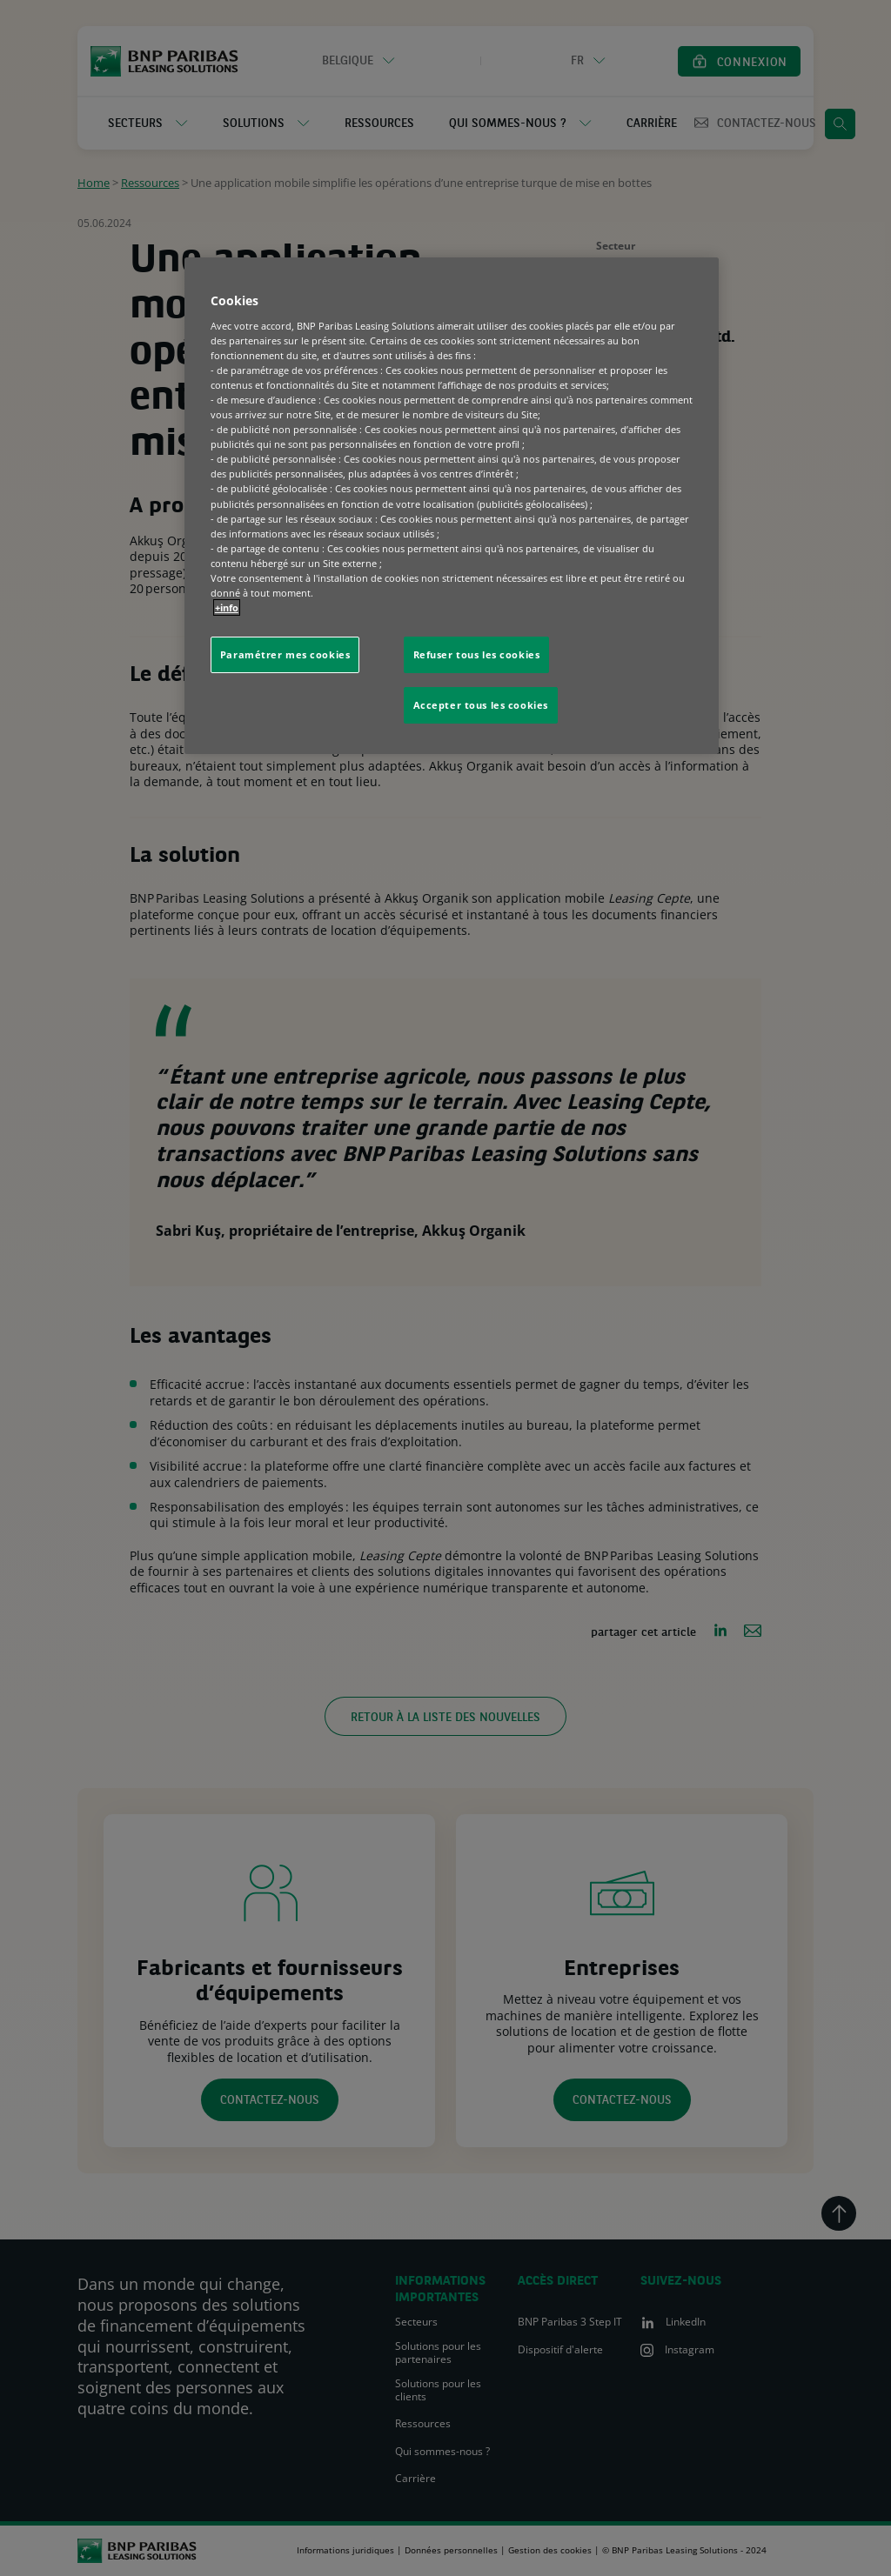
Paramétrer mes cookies (285, 654)
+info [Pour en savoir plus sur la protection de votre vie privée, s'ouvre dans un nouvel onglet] (226, 607)
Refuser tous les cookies (476, 654)
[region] (451, 505)
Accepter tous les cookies (480, 704)
